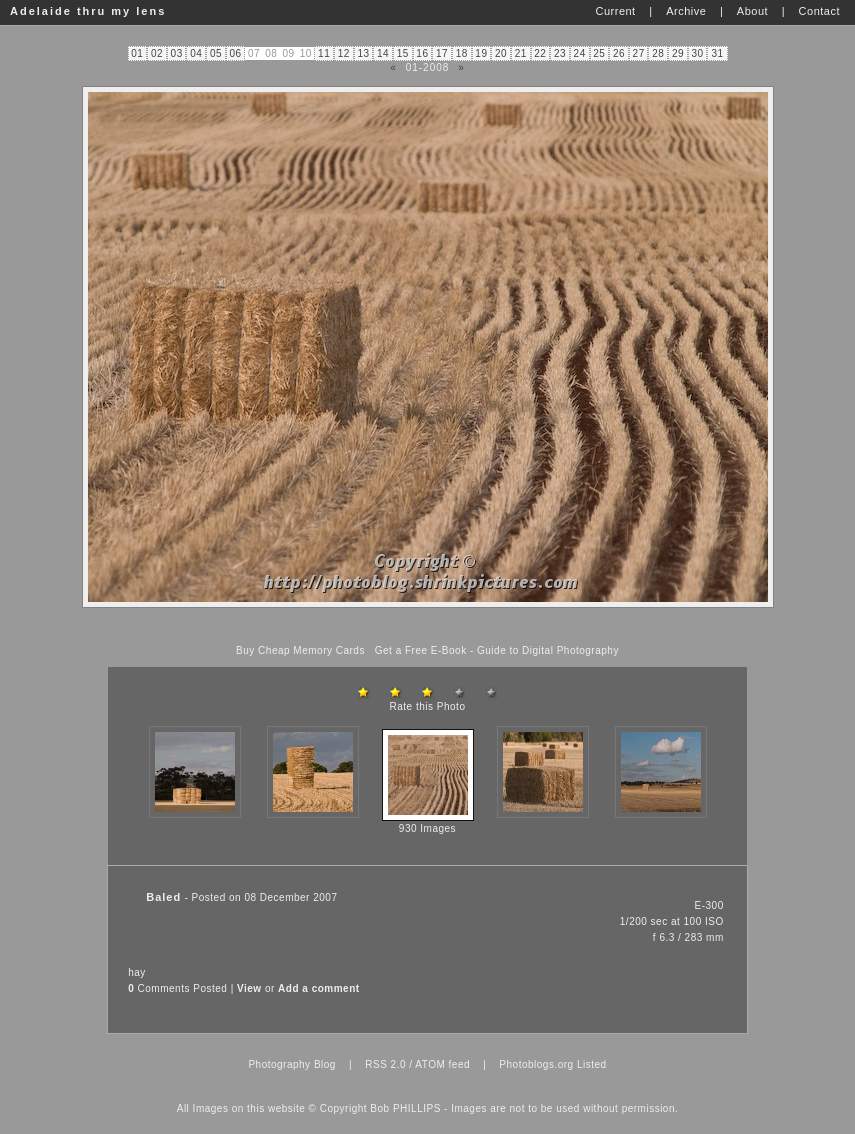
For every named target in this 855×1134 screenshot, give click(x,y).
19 (481, 53)
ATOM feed (442, 1064)
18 (462, 53)
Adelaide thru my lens (88, 11)
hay (137, 972)
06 (236, 53)
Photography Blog (292, 1064)
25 (599, 53)
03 (177, 53)
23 (560, 53)
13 (363, 53)
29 (678, 53)
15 (403, 53)
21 (521, 53)
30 (698, 53)
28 (658, 53)
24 (580, 53)
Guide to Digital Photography (548, 650)
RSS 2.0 (385, 1064)
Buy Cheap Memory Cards (300, 650)
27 (639, 53)
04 (196, 53)
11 (324, 53)
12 (344, 53)
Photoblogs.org (536, 1064)
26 (619, 53)
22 (540, 53)
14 (383, 53)
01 (137, 53)
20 (501, 53)
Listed (592, 1064)
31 (717, 53)
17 (442, 53)
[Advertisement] (428, 626)
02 (157, 53)
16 (422, 53)
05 (216, 53)
